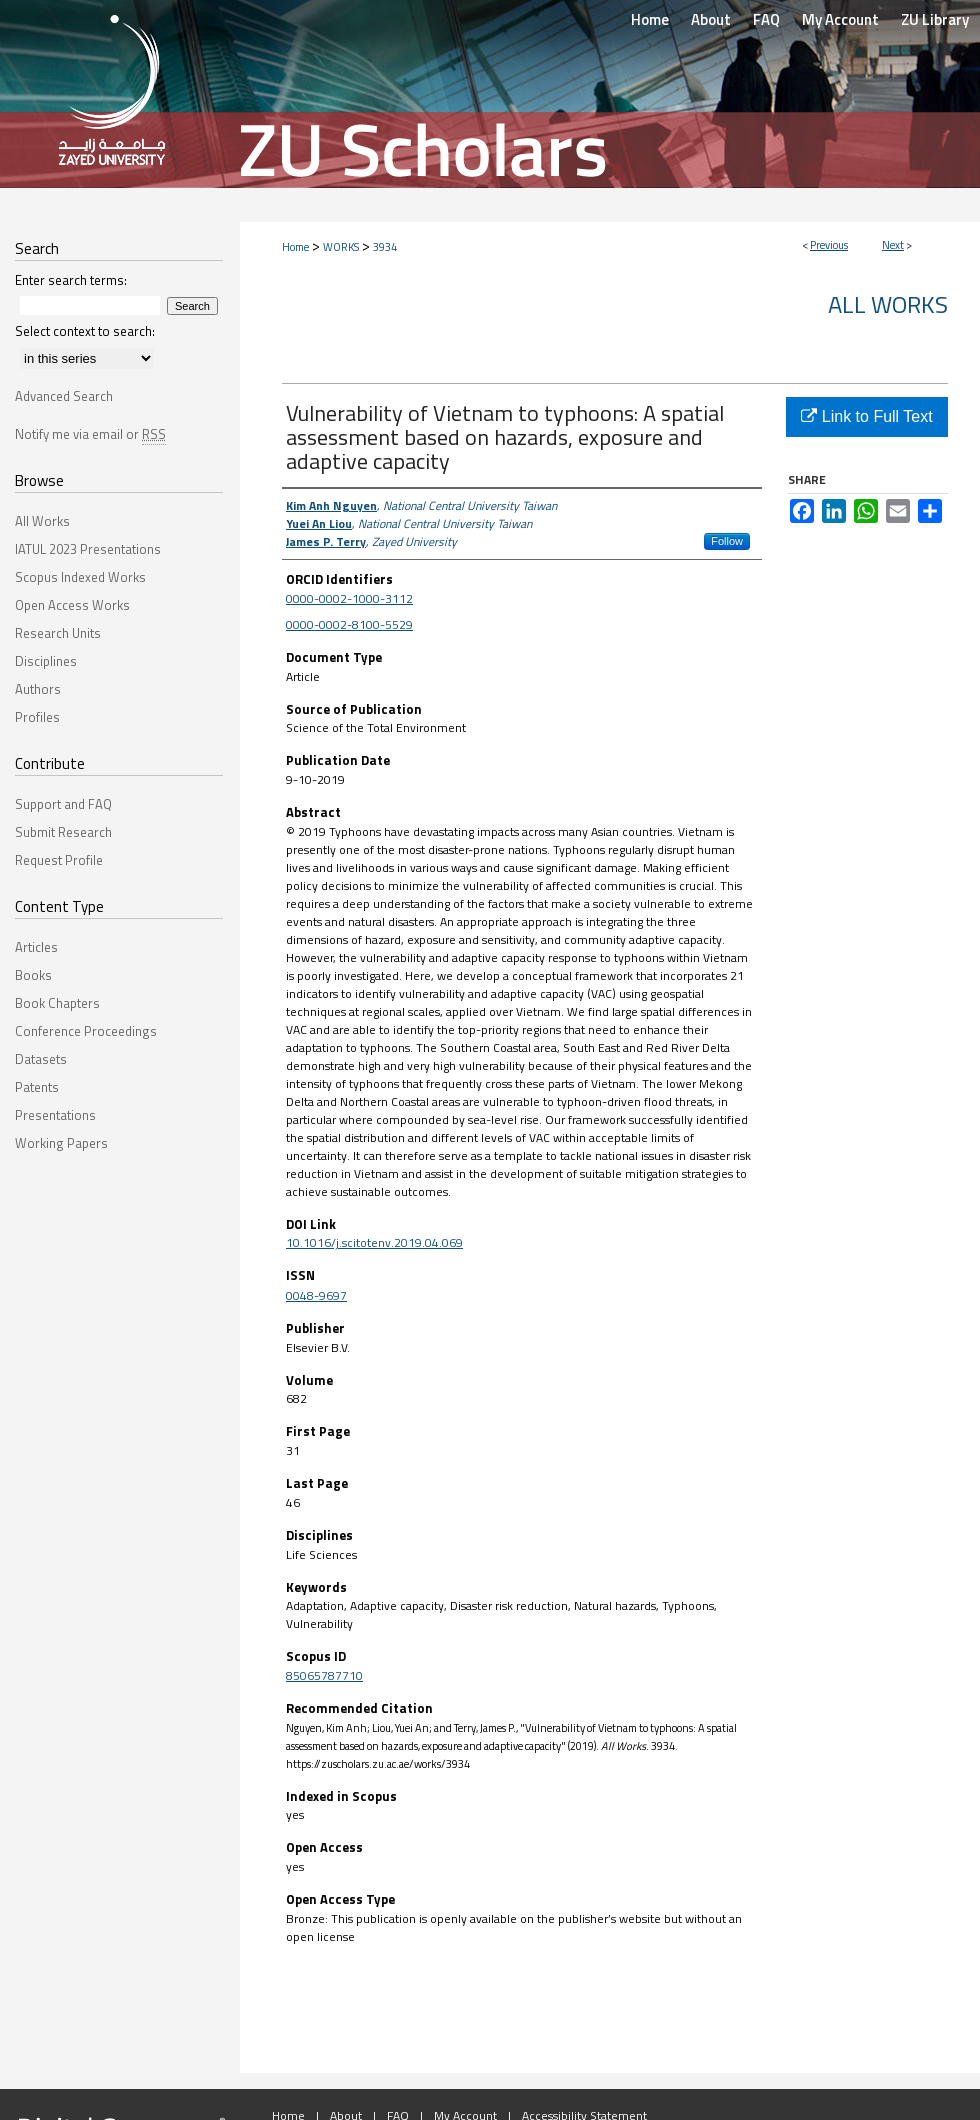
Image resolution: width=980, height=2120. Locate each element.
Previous (829, 245)
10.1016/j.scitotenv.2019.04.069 (374, 1242)
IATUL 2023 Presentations (88, 549)
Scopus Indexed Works (80, 577)
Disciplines (46, 661)
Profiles (37, 717)
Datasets (41, 1059)
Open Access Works (72, 605)
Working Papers (61, 1143)
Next (893, 245)
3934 (385, 247)
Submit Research (63, 832)
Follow (727, 541)
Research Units (58, 633)
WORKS (341, 247)
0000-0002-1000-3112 (349, 598)
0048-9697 (316, 1295)
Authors (38, 689)
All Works (888, 304)
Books (33, 975)
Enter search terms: (71, 280)
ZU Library (935, 19)
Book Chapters (57, 1003)
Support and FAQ (63, 804)
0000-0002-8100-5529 (349, 624)
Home (295, 247)
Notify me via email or (90, 434)
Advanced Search (64, 396)
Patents (37, 1087)
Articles (36, 947)
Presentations (55, 1115)
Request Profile (59, 860)
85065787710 (324, 1675)
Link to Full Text (866, 416)
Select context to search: (85, 331)
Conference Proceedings (86, 1031)
